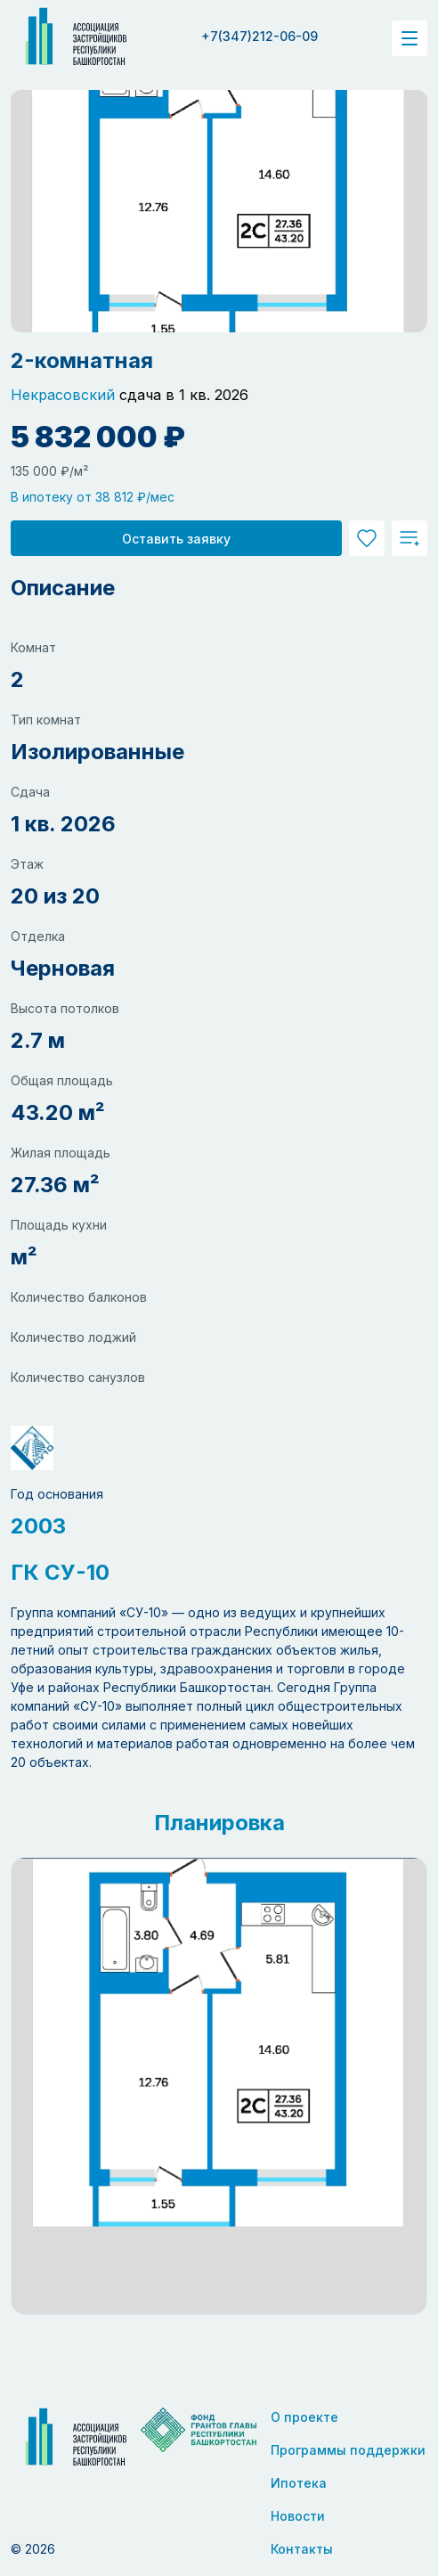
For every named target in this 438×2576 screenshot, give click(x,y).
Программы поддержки (348, 2449)
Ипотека (299, 2482)
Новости (298, 2515)
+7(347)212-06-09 (259, 36)
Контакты (302, 2548)
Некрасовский (63, 395)
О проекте (304, 2417)
